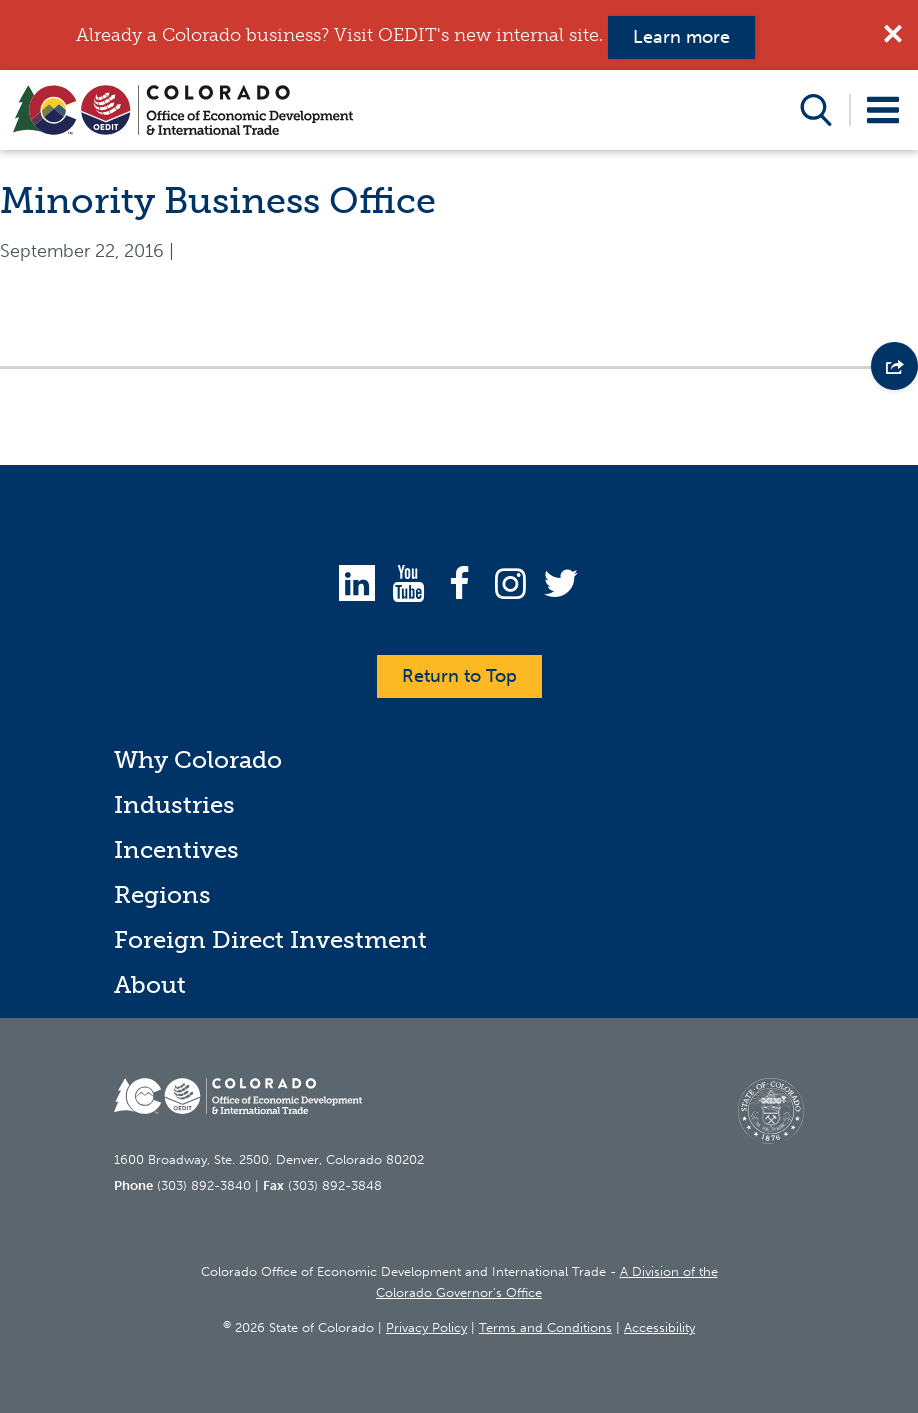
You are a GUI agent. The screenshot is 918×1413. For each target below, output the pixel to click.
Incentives (176, 849)
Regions (162, 894)
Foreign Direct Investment (270, 939)
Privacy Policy (426, 1327)
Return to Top (459, 676)
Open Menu (883, 110)
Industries (174, 804)
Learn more (681, 37)
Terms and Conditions (545, 1327)
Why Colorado (198, 759)
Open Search (816, 110)
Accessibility (659, 1327)
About (150, 984)
